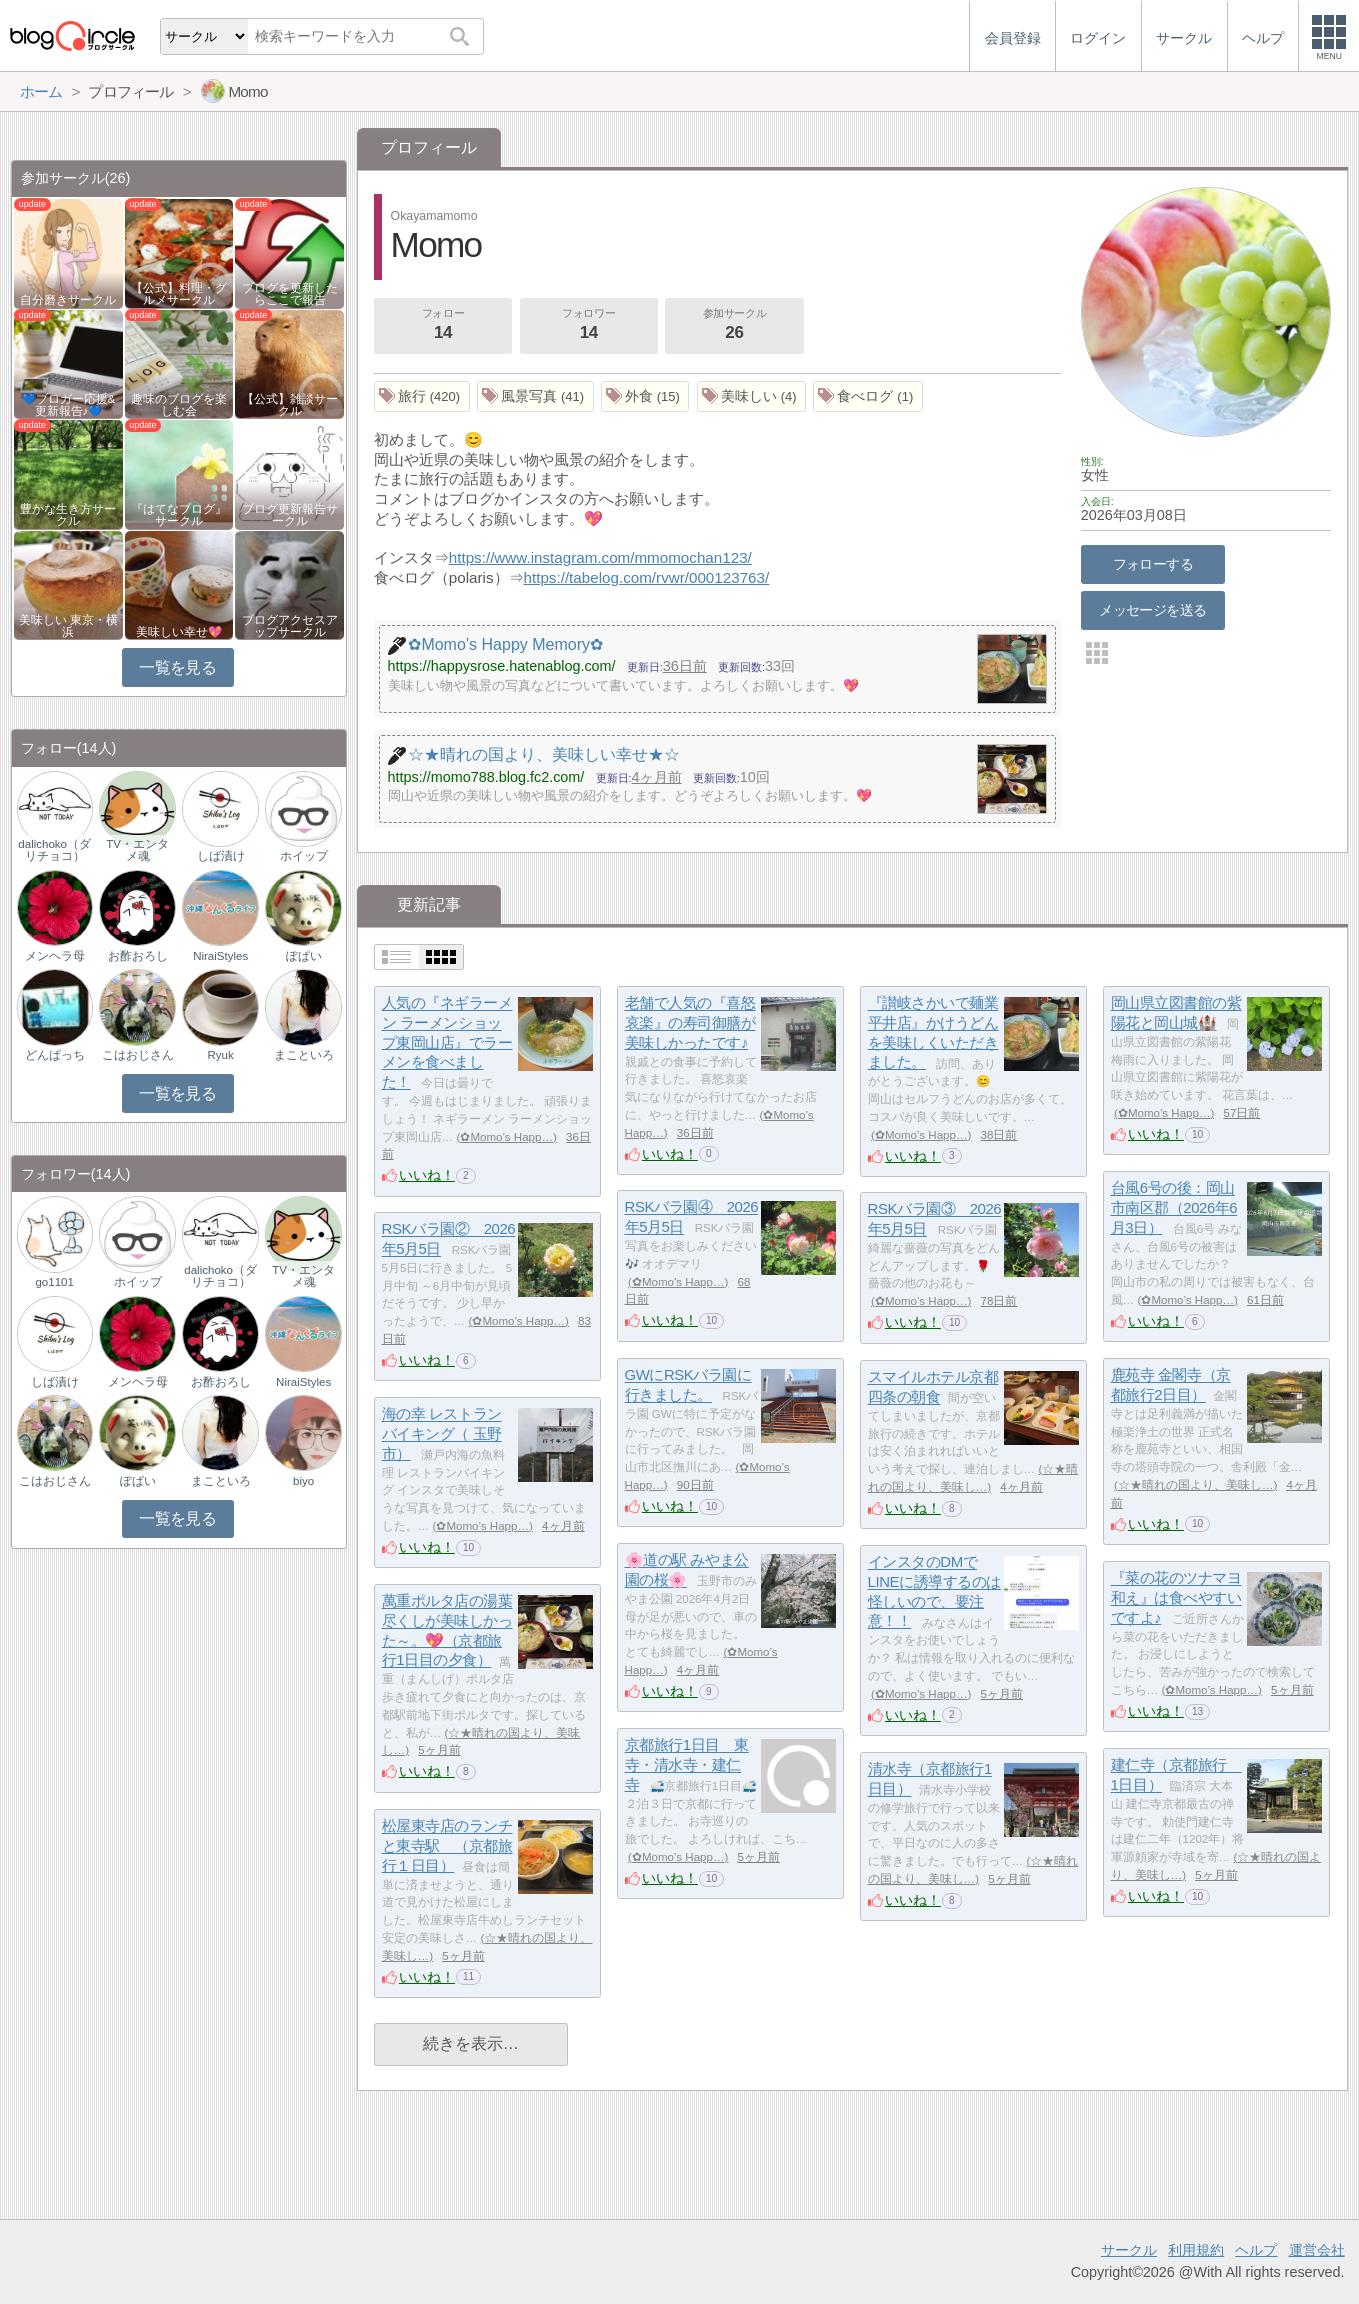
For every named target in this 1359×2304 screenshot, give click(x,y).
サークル (1129, 2250)
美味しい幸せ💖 (179, 632)
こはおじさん (138, 1055)
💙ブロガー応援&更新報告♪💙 (69, 405)
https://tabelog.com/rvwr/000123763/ (647, 577)
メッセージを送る (1152, 610)
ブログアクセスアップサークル (290, 626)
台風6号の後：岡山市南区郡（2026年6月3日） (1174, 1208)
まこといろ (304, 1055)
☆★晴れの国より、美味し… (1196, 1485)
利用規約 (1196, 2250)
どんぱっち (55, 1055)
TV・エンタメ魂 (137, 850)
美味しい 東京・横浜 (68, 626)
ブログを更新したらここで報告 (290, 294)
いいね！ (427, 1175)
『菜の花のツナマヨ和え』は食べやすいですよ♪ (1176, 1598)
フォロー (443, 326)
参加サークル (735, 326)
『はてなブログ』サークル (179, 515)
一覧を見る (177, 667)
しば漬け (221, 856)
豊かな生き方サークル (68, 515)
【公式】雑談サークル (290, 405)
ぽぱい (304, 956)
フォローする (1153, 564)
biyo (303, 1481)
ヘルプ (1256, 2250)
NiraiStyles (220, 956)
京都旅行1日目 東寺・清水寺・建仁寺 (687, 1765)
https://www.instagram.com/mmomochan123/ (600, 557)
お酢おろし (138, 956)
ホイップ (304, 856)
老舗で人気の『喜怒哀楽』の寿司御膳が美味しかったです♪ (690, 1023)
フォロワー (589, 326)
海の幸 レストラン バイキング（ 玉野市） (442, 1434)
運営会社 (1317, 2250)
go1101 (54, 1282)
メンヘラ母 (55, 956)
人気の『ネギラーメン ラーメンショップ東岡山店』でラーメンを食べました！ (447, 1043)
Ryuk (221, 1055)
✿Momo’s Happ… (506, 1137)
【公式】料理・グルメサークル (179, 294)
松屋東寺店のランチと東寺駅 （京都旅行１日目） (447, 1846)
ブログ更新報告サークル (290, 515)
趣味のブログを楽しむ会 (179, 405)
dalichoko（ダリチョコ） (54, 850)
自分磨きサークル (68, 300)
